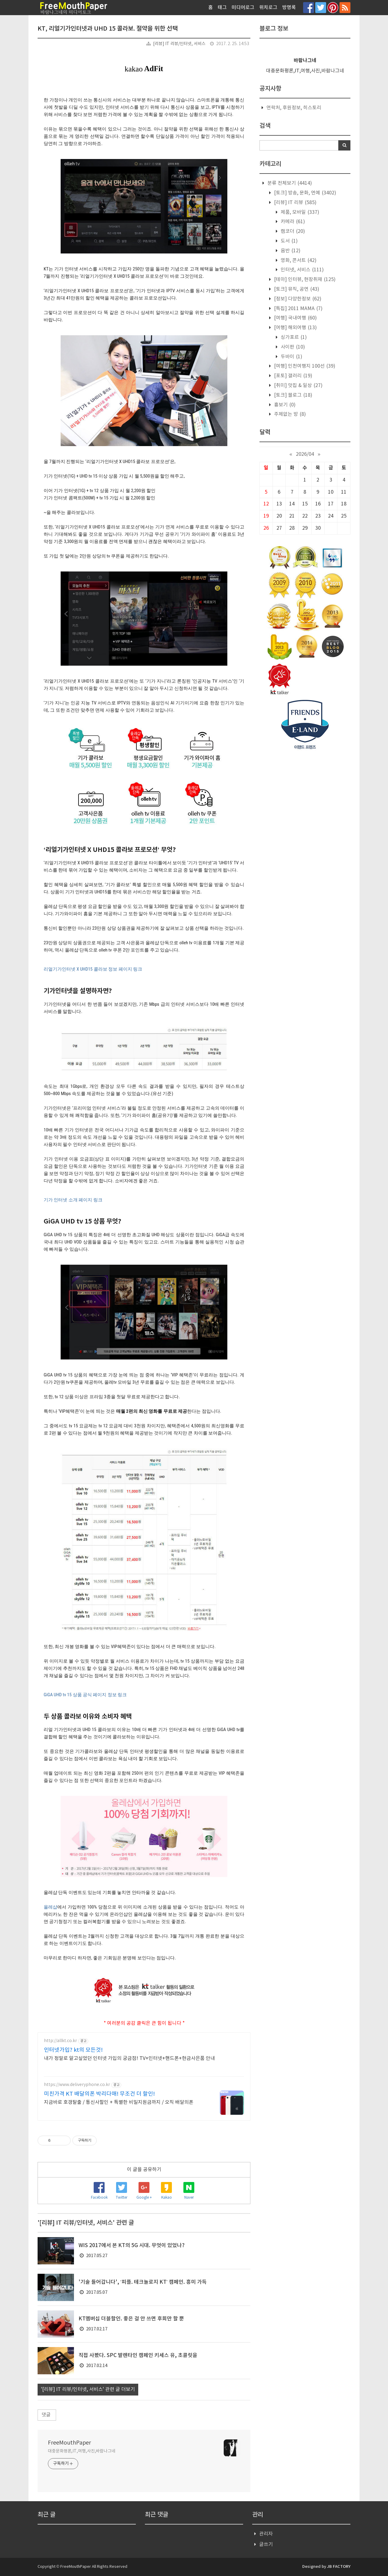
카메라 (292, 221)
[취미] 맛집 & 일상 (298, 385)
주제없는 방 (289, 414)
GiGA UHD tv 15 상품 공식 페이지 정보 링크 (85, 1694)
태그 (222, 7)
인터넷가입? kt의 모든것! (73, 2050)
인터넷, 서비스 (301, 270)
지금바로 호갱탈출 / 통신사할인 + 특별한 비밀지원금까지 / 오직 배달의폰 (118, 2102)
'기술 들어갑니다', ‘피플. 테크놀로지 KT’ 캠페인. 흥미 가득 (143, 2282)
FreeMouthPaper (69, 2443)
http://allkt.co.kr (60, 2040)
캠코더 (292, 231)
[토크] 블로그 (292, 395)
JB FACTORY (338, 2566)
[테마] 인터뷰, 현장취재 (304, 279)
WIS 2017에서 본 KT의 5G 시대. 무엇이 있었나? (132, 2246)
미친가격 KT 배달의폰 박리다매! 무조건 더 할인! (99, 2094)
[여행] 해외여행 (295, 327)
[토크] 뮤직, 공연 (296, 289)
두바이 (290, 356)
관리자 (266, 2534)
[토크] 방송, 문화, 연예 (304, 193)
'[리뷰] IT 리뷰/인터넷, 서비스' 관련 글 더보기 (88, 2389)
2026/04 (305, 454)
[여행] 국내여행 (295, 318)
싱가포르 (293, 337)
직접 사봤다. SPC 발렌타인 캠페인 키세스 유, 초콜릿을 (138, 2356)
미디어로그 (243, 7)
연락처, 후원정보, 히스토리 (293, 108)
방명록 (289, 7)
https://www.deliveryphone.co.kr (77, 2084)
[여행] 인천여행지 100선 (304, 366)
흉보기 (284, 405)
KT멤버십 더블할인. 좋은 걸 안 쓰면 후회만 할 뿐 (131, 2319)
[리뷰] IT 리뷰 (294, 202)
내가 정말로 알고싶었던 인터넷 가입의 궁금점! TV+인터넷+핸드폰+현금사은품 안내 (129, 2058)
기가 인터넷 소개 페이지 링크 (73, 1200)
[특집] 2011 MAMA (298, 308)
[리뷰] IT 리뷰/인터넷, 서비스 (179, 43)
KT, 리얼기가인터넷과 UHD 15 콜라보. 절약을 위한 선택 (108, 28)
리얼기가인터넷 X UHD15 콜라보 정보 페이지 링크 (93, 969)
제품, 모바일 (299, 212)
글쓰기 (266, 2544)
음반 (289, 250)
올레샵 (50, 1907)
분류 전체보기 (289, 183)
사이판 (292, 347)
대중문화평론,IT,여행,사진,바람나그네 (81, 2451)
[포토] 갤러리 (292, 376)
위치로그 (268, 7)
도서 (288, 241)
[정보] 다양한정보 (297, 299)
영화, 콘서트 (297, 260)
